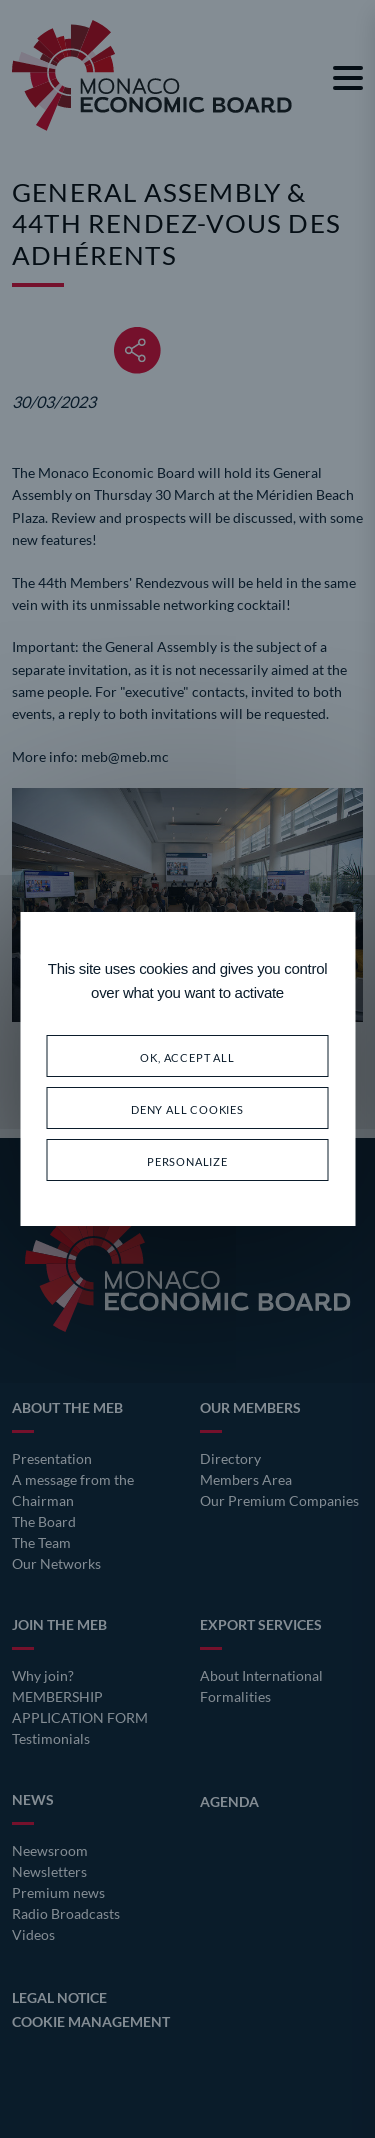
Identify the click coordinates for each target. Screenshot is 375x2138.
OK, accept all (187, 1055)
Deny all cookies (187, 1107)
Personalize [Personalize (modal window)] (187, 1159)
